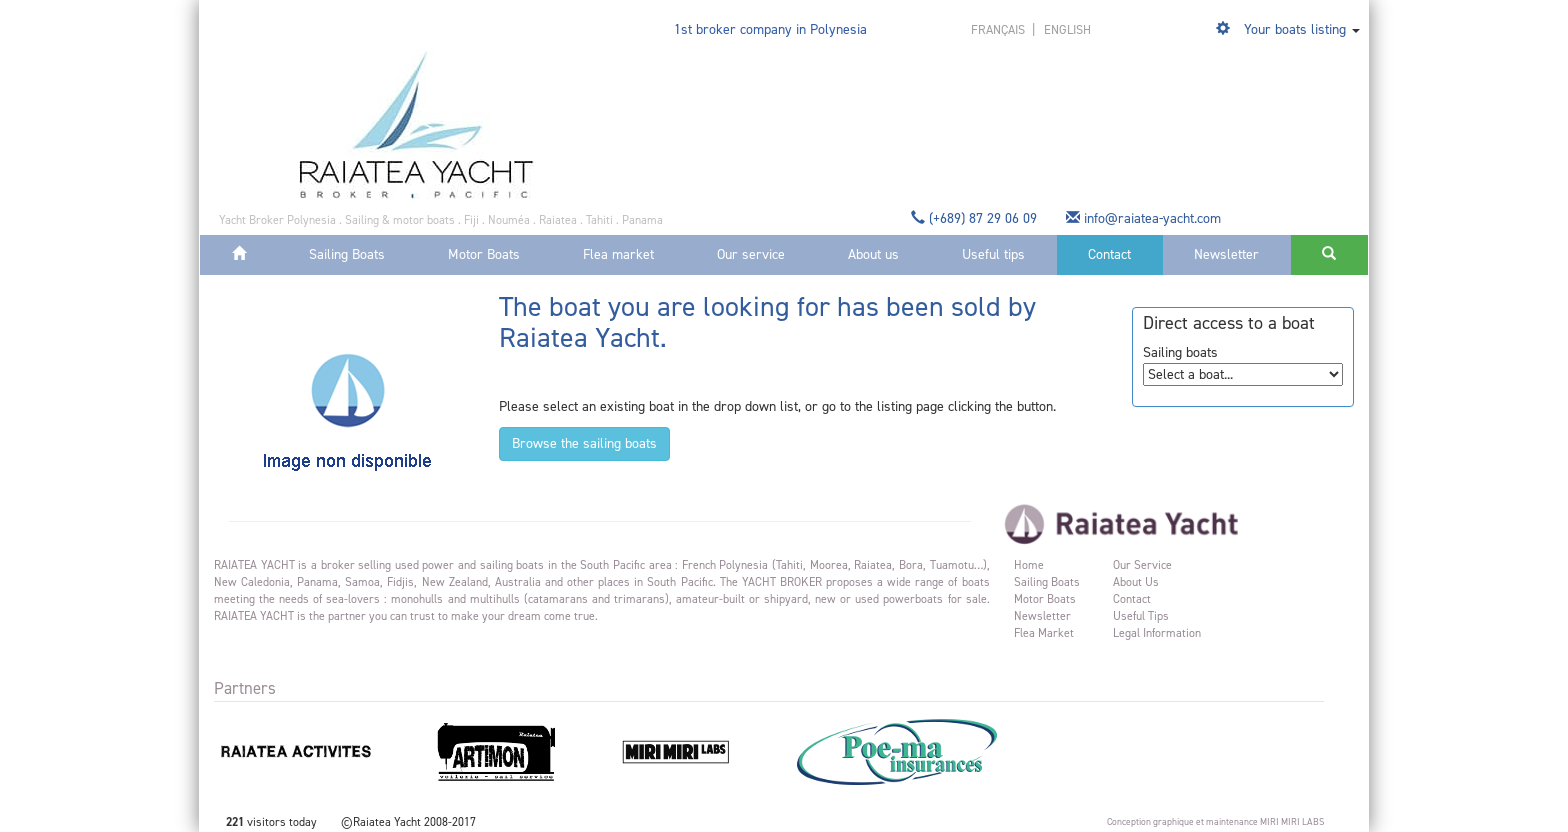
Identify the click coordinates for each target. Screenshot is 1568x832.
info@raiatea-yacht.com (1145, 218)
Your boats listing (1295, 29)
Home (1029, 565)
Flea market (618, 254)
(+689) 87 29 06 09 (976, 218)
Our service (751, 254)
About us (873, 254)
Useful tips (993, 254)
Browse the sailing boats (584, 443)
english (1067, 29)
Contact (1109, 254)
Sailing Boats (347, 254)
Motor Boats (484, 254)
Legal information (1157, 633)
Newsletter (1226, 254)
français (999, 29)
